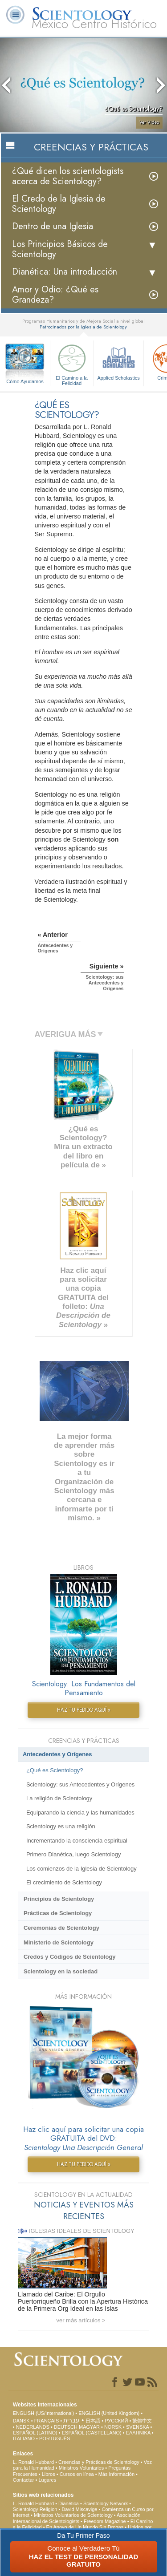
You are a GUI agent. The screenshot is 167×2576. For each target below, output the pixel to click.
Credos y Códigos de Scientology (70, 1956)
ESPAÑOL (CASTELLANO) (92, 2432)
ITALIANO (24, 2438)
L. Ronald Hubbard (33, 2462)
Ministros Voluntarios (81, 2468)
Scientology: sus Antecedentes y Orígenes (80, 1784)
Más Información (116, 2474)
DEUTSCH (65, 2427)
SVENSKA (137, 2427)
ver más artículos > (80, 2320)
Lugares (47, 2480)
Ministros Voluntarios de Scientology (73, 2515)
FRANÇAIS (46, 2420)
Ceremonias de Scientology (61, 1927)
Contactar (23, 2480)
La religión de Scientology (59, 1798)
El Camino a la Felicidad (72, 363)
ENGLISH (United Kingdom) (108, 2413)
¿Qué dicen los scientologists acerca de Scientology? (67, 176)
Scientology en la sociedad (61, 1971)
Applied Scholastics (118, 361)
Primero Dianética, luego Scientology (73, 1854)
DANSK (21, 2420)
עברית (71, 2420)
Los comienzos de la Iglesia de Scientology (81, 1868)
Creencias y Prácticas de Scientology (98, 2462)
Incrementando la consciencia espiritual (76, 1840)
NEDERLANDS (32, 2427)
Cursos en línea (77, 2474)
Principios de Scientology (59, 1899)
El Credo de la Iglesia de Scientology (59, 203)
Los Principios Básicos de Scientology (60, 249)
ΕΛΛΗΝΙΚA (138, 2432)
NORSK (113, 2427)
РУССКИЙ (116, 2420)
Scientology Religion (35, 2509)
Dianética (68, 2503)
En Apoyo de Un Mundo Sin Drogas (85, 2527)
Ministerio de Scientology (59, 1942)
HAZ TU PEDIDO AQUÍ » (83, 1709)
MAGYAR (89, 2427)
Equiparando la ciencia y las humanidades (80, 1812)
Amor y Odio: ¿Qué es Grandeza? (55, 294)
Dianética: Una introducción (64, 271)
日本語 (93, 2420)
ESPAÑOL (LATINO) (35, 2432)
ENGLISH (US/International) (43, 2413)
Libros (48, 2474)
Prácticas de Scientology (58, 1913)
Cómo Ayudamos (25, 381)
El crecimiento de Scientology (64, 1882)
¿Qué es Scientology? (54, 1770)
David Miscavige (79, 2509)
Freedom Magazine (105, 2521)
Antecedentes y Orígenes (57, 1754)
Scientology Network (105, 2503)
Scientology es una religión (60, 1826)
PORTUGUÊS (54, 2438)
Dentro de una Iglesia (52, 226)
